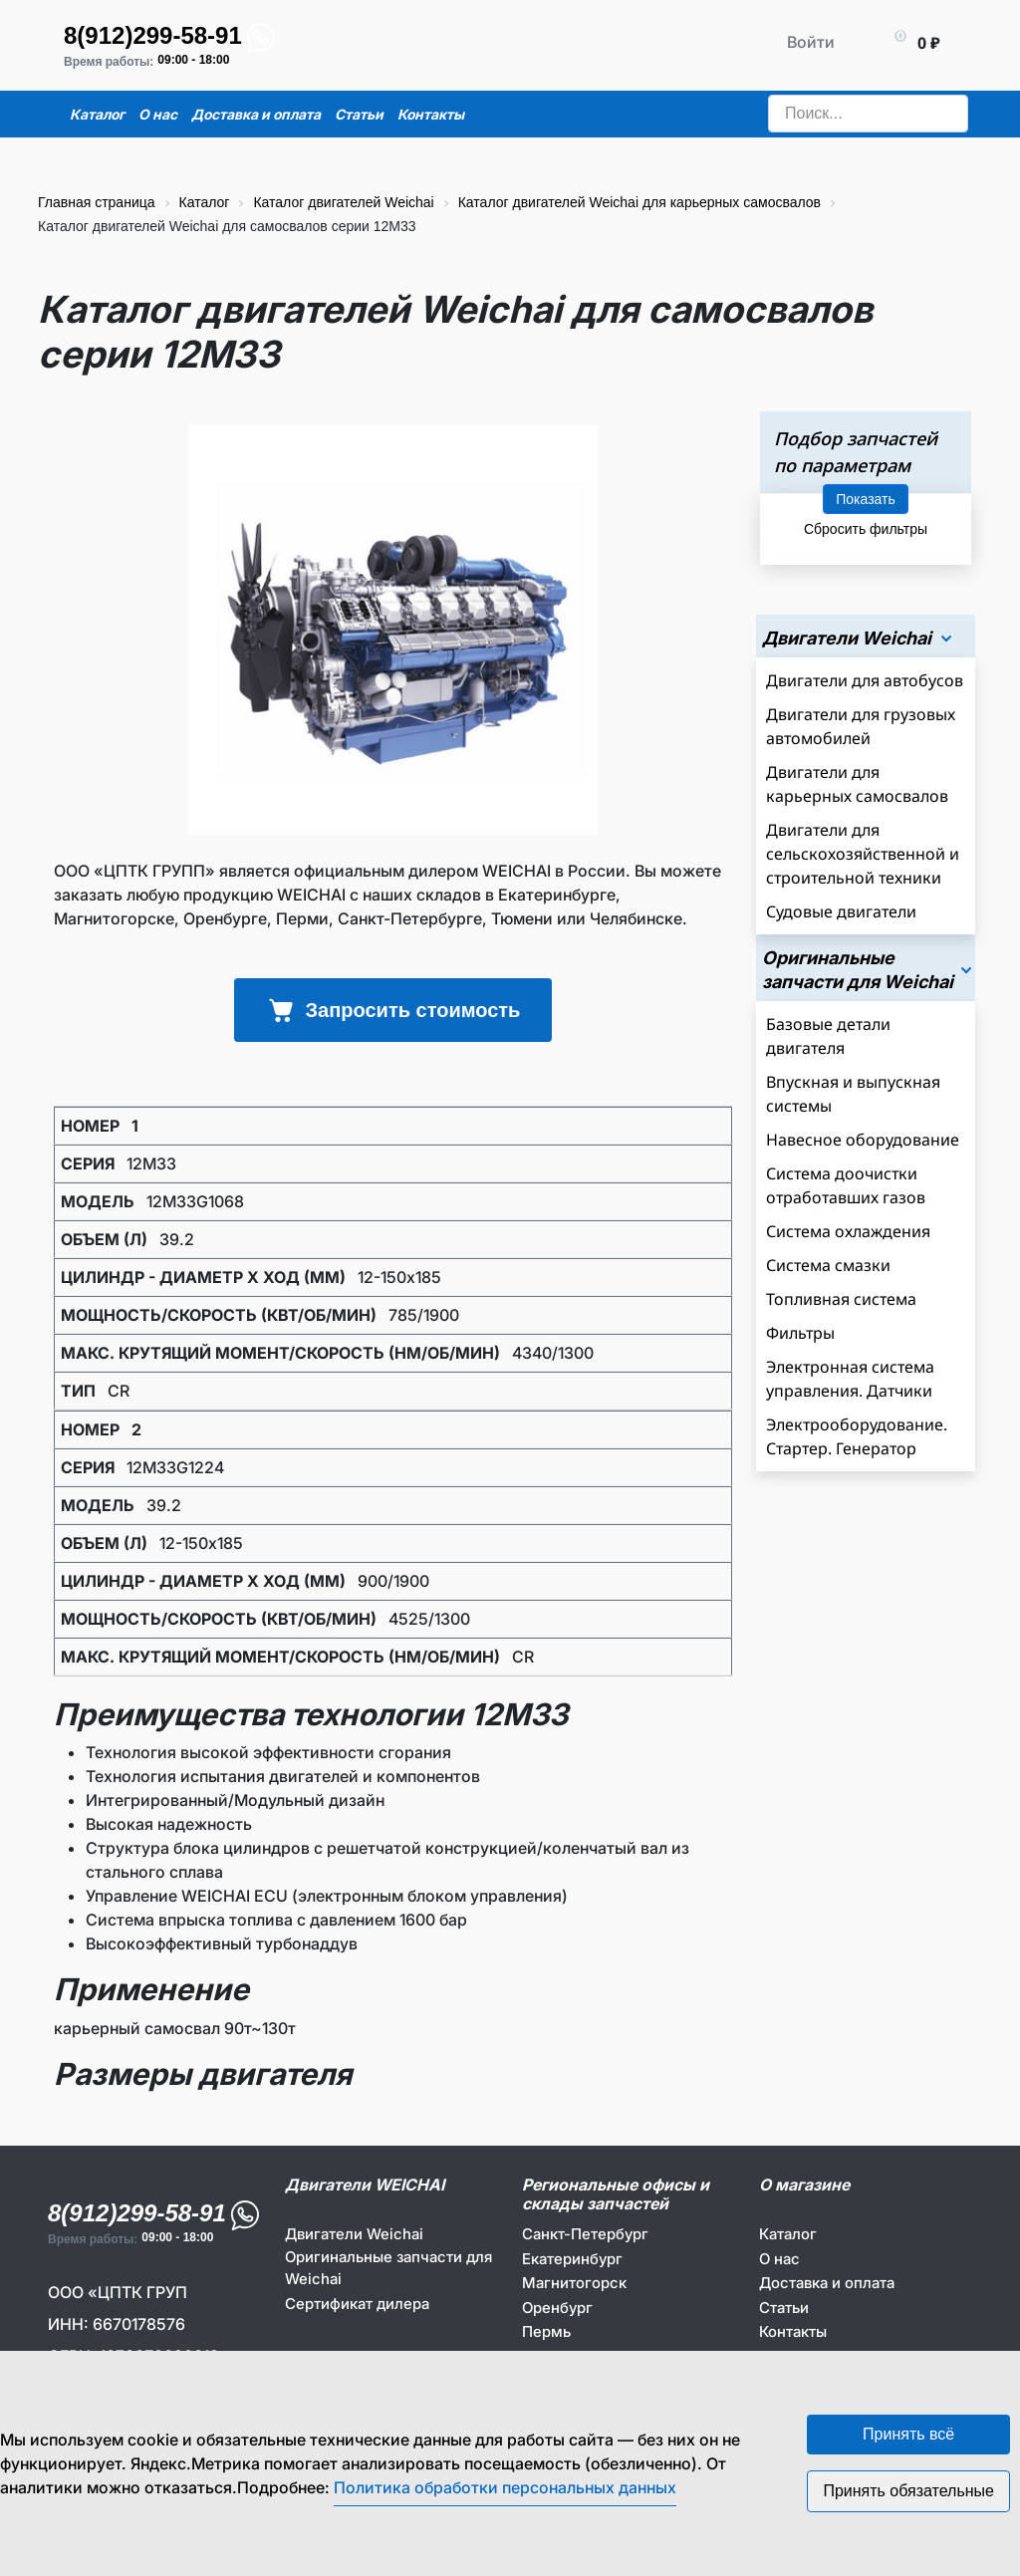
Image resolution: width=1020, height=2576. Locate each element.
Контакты (793, 2331)
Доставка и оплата (826, 2282)
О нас (779, 2258)
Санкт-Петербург (585, 2233)
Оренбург (557, 2307)
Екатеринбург (572, 2258)
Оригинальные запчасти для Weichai (388, 2268)
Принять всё (908, 2434)
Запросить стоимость (393, 1010)
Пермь (546, 2331)
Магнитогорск (574, 2282)
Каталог (788, 2233)
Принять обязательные (908, 2490)
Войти (811, 42)
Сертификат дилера (357, 2303)
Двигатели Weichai (354, 2233)
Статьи (784, 2307)
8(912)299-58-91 (153, 35)
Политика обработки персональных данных (505, 2487)
